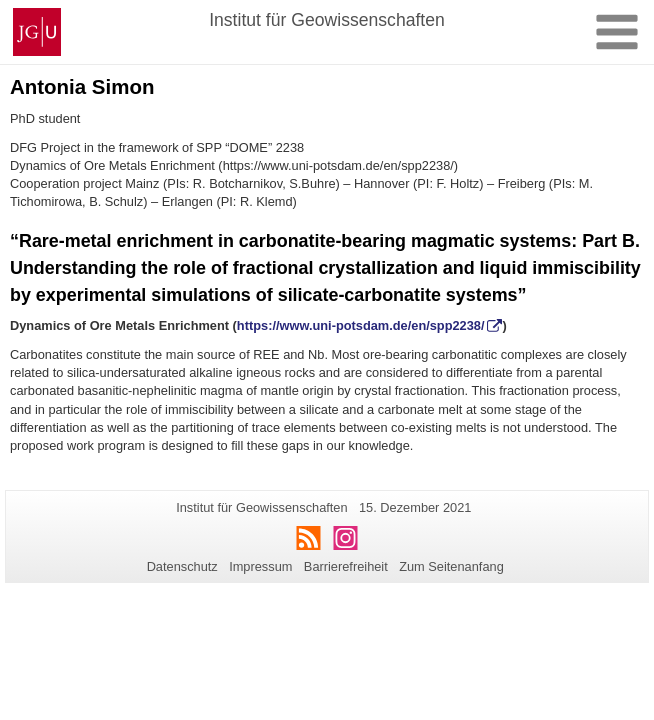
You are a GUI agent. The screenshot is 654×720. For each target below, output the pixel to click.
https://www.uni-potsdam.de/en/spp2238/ (361, 325)
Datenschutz (182, 566)
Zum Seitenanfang (451, 566)
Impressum (260, 566)
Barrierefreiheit (346, 566)
